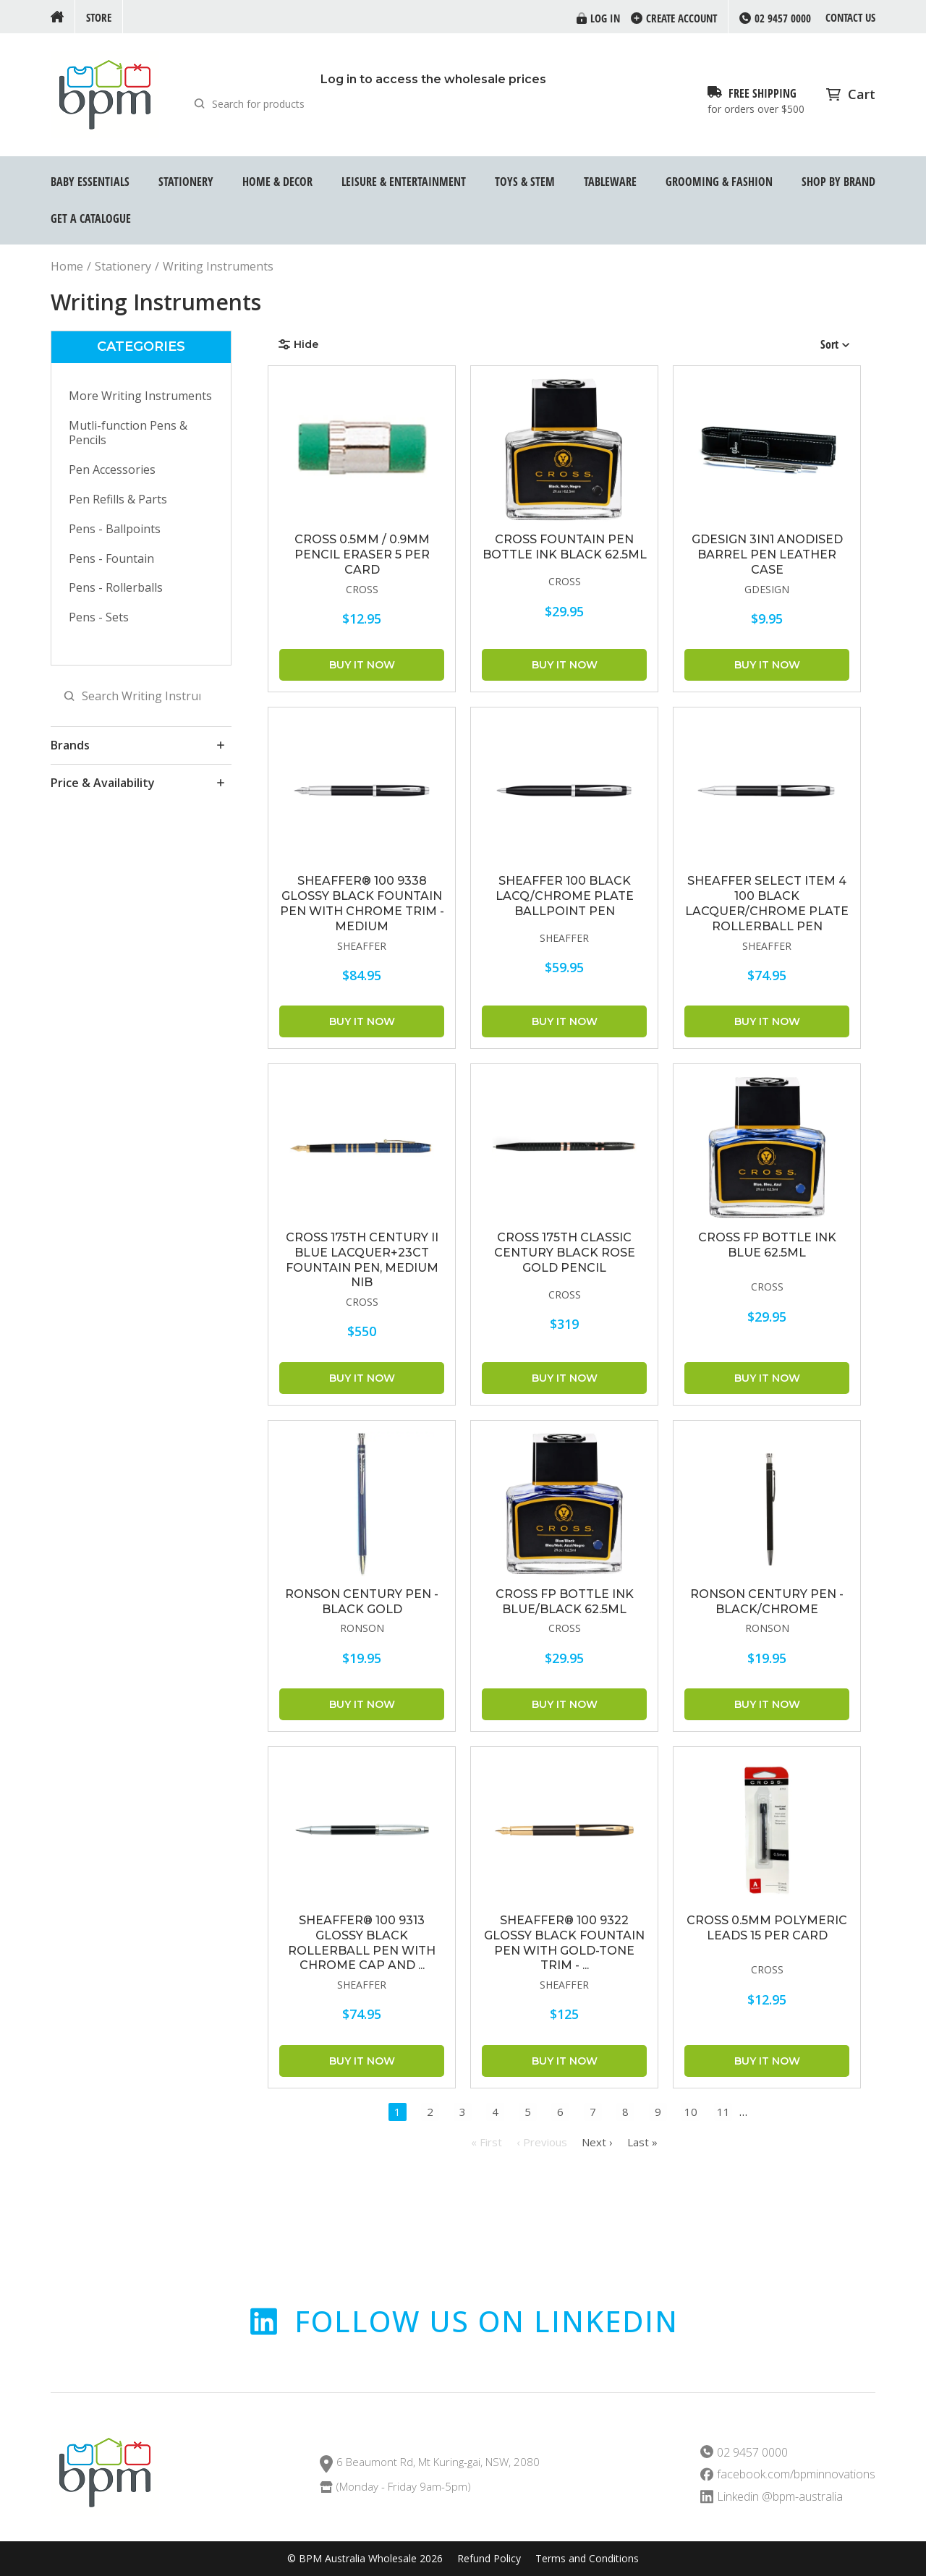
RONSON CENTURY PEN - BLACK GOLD (361, 1601)
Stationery (185, 182)
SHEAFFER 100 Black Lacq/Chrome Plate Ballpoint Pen (565, 896)
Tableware (610, 182)
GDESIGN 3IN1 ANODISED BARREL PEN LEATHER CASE (767, 554)
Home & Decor (277, 182)
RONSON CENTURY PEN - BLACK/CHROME (767, 1601)
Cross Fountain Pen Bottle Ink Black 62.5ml (565, 546)
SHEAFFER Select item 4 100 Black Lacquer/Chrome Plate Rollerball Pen (767, 903)
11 (723, 2111)
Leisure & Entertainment (403, 182)
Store (98, 17)
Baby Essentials (90, 182)
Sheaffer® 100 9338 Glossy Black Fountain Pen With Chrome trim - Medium (362, 903)
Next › (597, 2142)
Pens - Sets (99, 617)
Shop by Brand (838, 182)
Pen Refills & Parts (118, 499)
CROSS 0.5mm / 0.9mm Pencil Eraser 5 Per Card (362, 554)
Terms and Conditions (587, 2558)
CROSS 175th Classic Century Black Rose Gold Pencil (564, 1252)
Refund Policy (489, 2558)
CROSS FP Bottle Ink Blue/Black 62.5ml (565, 1601)
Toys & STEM (525, 182)
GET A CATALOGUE (91, 218)
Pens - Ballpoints (115, 529)
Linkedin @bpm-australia (780, 2496)
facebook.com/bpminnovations (796, 2474)
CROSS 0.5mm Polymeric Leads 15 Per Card (767, 1927)
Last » (642, 2142)
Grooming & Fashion (719, 182)
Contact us (850, 17)
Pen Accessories (112, 469)
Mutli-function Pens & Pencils (128, 433)
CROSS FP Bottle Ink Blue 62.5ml (767, 1244)
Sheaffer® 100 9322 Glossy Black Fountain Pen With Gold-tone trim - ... (564, 1942)
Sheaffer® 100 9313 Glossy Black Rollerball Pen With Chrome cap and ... (362, 1942)
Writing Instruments (218, 266)
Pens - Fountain (111, 558)
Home (67, 266)
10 (690, 2111)
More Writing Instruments (140, 396)
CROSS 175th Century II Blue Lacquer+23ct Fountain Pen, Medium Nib (362, 1259)
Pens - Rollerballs (116, 587)
